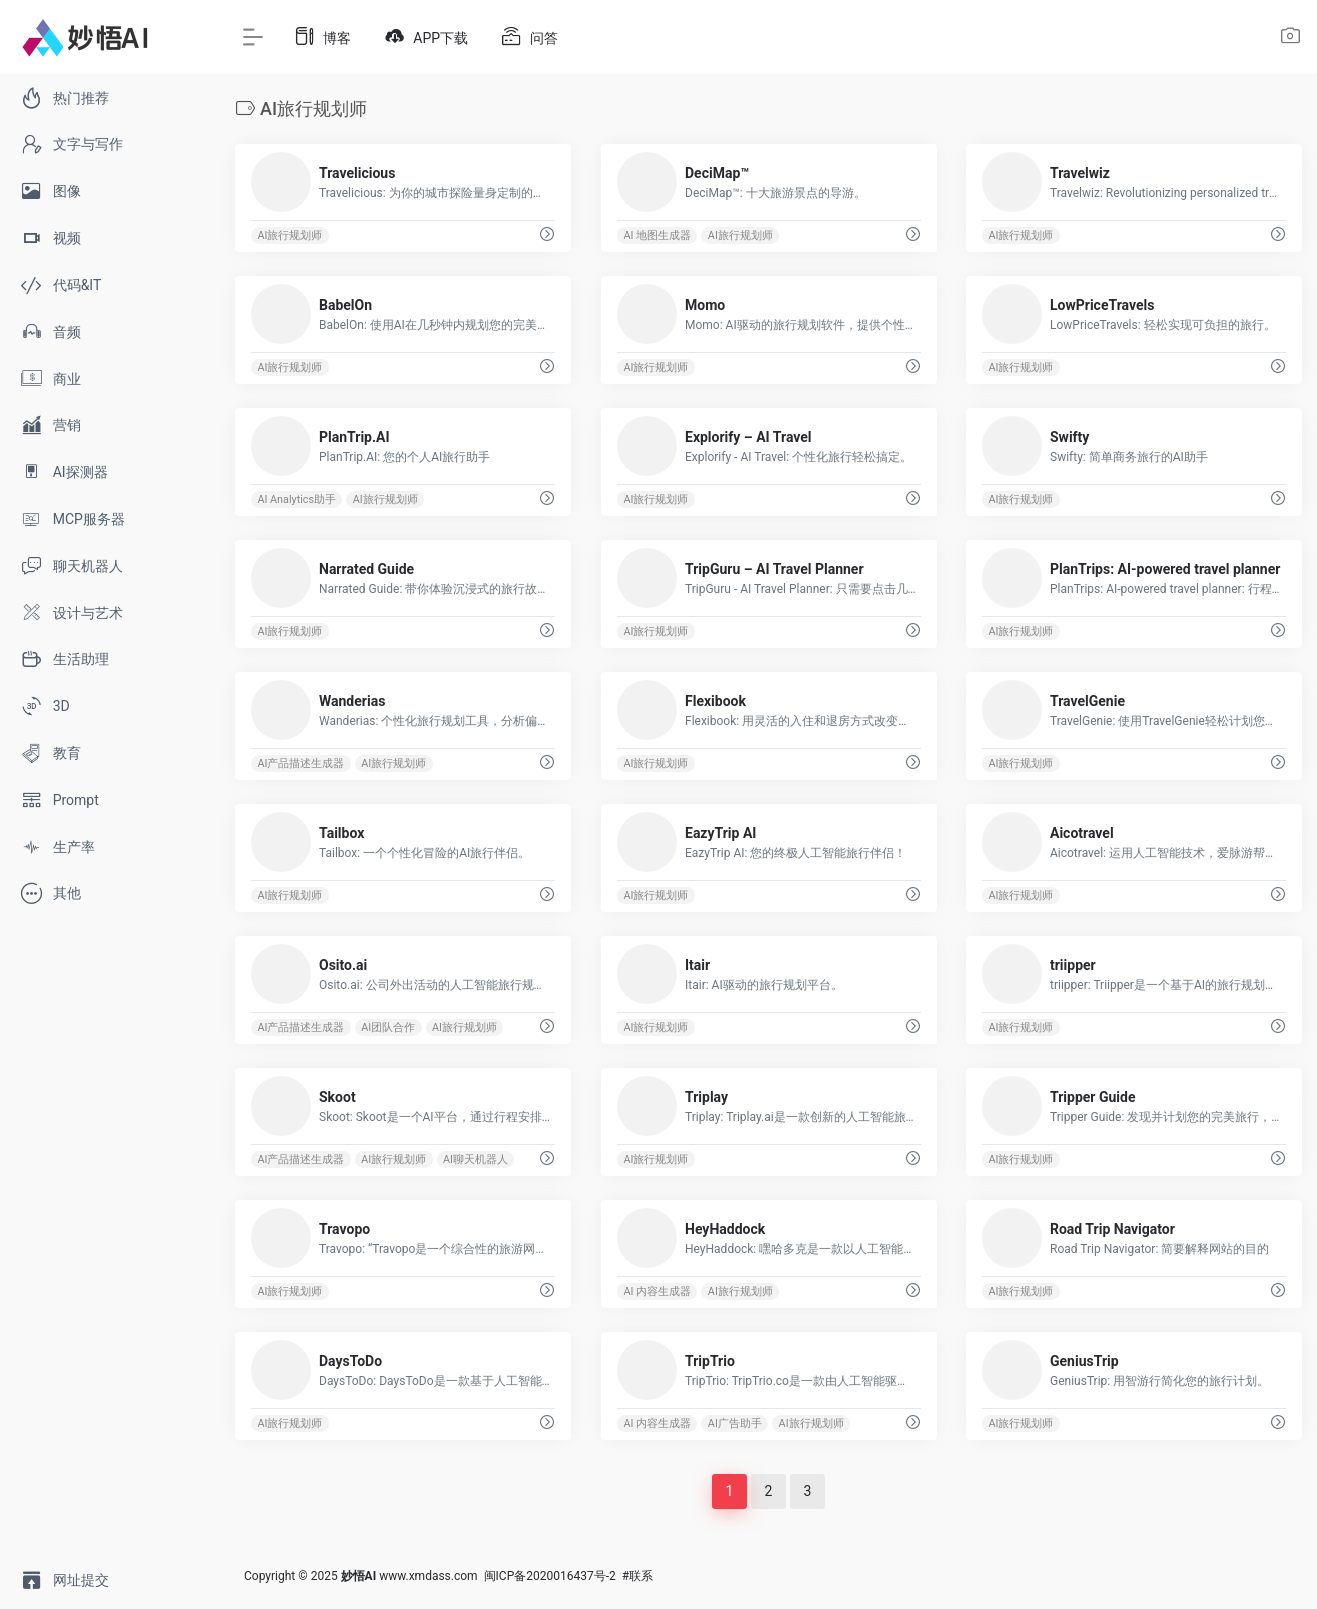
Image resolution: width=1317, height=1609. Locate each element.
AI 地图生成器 (657, 235)
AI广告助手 (735, 1423)
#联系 (637, 1576)
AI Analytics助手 (296, 499)
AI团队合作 (388, 1027)
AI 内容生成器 (657, 1291)
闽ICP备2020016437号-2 (550, 1576)
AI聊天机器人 (475, 1159)
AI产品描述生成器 (300, 763)
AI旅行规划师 (289, 235)
